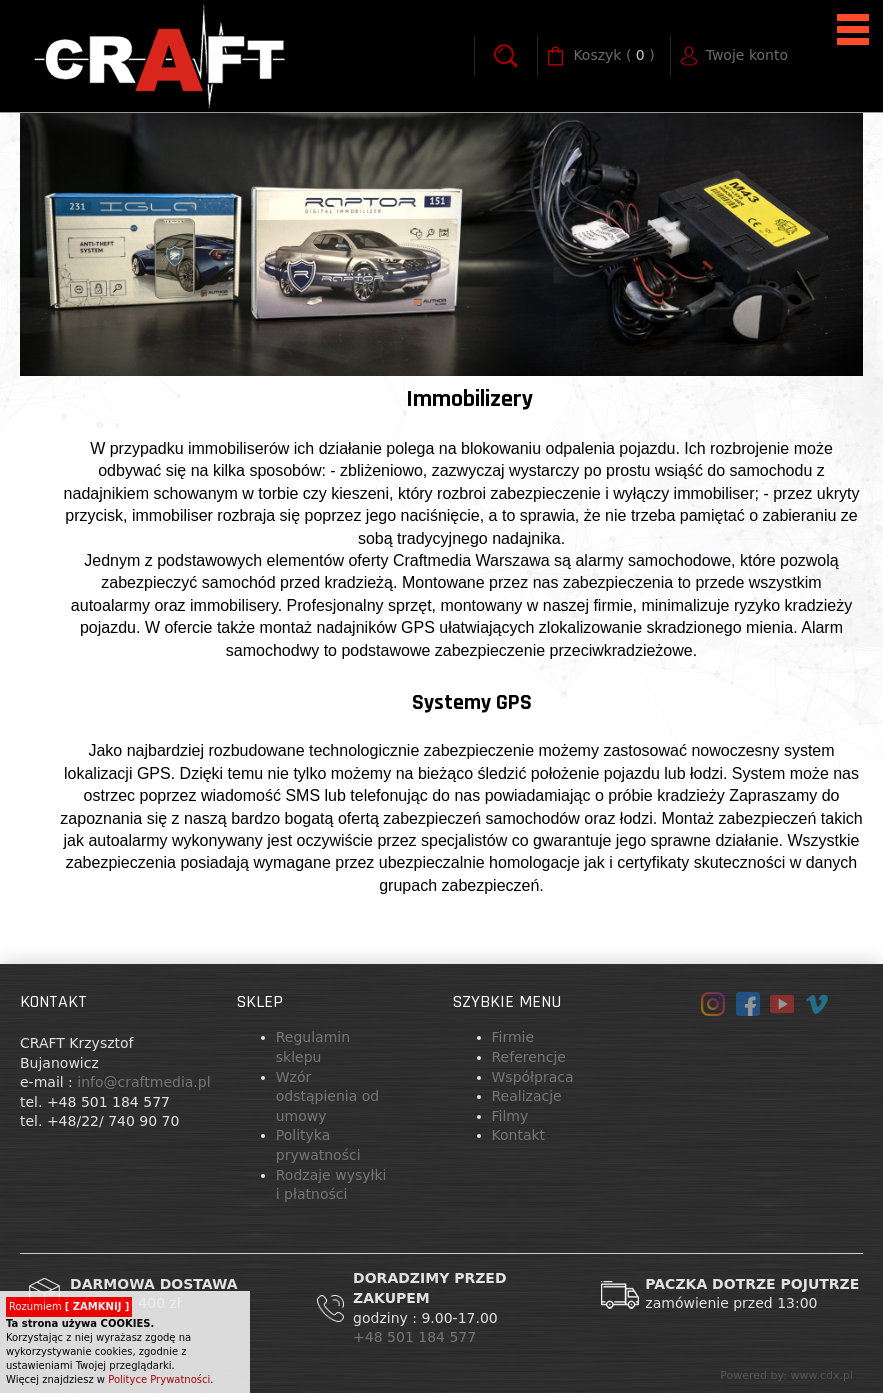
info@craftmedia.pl (143, 1082)
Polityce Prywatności (159, 1379)
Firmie (513, 1037)
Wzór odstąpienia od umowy (327, 1096)
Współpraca (533, 1077)
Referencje (529, 1057)
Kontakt (519, 1135)
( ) (613, 56)
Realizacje (527, 1096)
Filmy (510, 1116)
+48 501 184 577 (417, 1337)
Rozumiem (69, 1306)
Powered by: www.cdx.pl (786, 1375)
